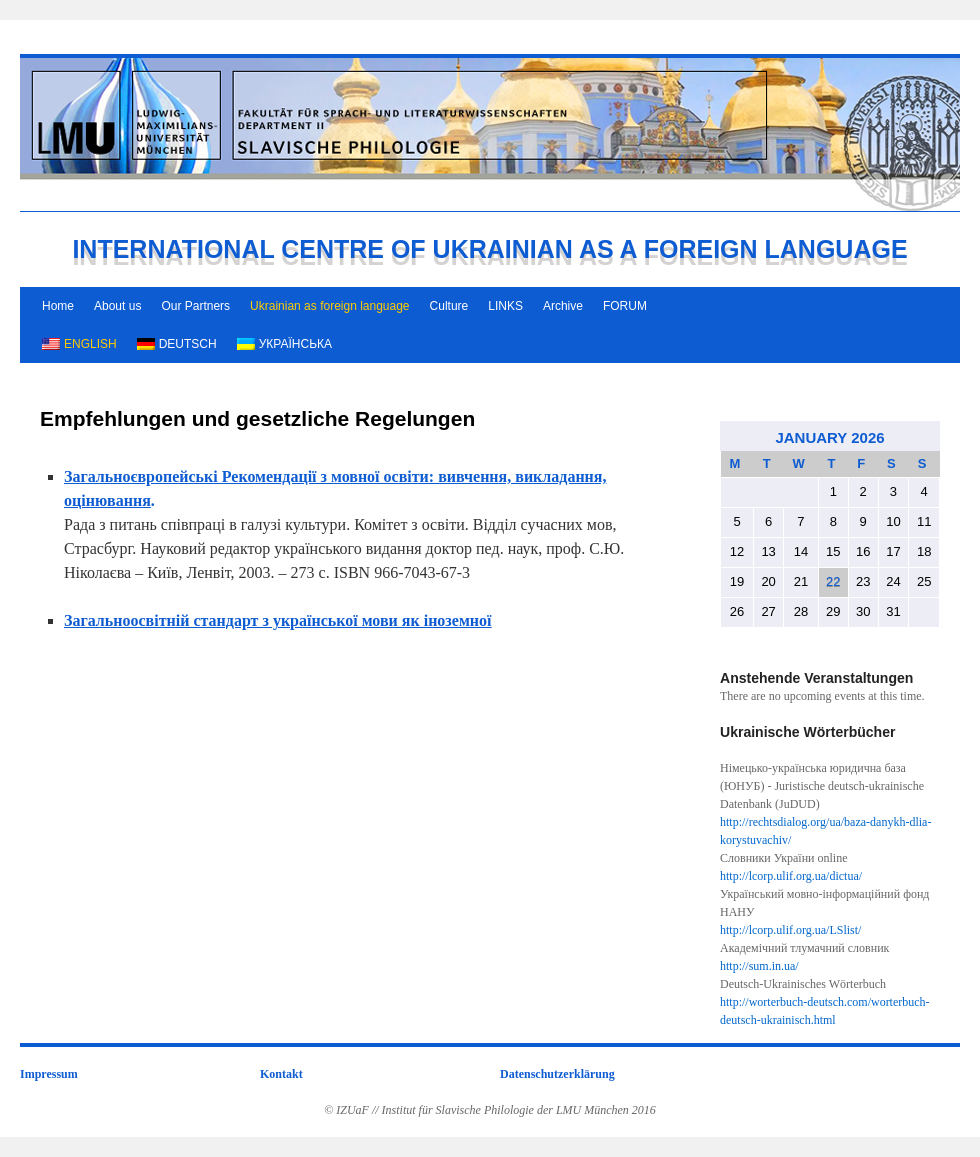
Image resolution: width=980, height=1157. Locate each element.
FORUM (625, 306)
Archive (563, 306)
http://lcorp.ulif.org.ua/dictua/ (791, 876)
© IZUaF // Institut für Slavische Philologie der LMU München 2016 (490, 1110)
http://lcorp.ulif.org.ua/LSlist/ (790, 930)
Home (58, 306)
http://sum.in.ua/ (759, 966)
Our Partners (195, 306)
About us (117, 306)
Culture (449, 306)
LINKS (505, 306)
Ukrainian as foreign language (329, 306)
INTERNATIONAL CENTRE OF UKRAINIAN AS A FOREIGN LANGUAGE (489, 249)
